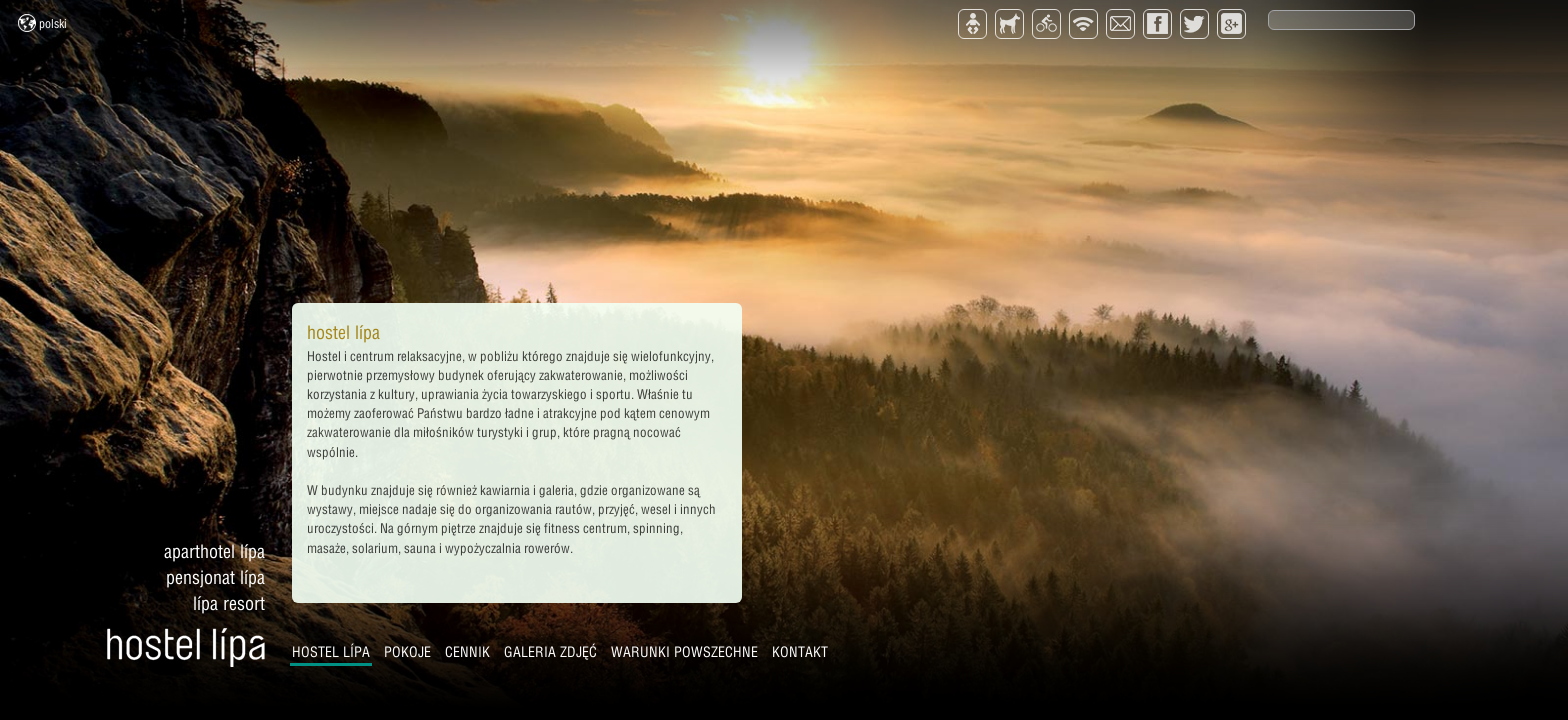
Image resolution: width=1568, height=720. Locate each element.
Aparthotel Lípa (214, 551)
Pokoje (407, 652)
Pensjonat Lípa (215, 577)
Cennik (467, 652)
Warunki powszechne (684, 652)
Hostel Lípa (331, 652)
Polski (42, 23)
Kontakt (800, 652)
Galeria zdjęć (550, 652)
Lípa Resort (229, 603)
